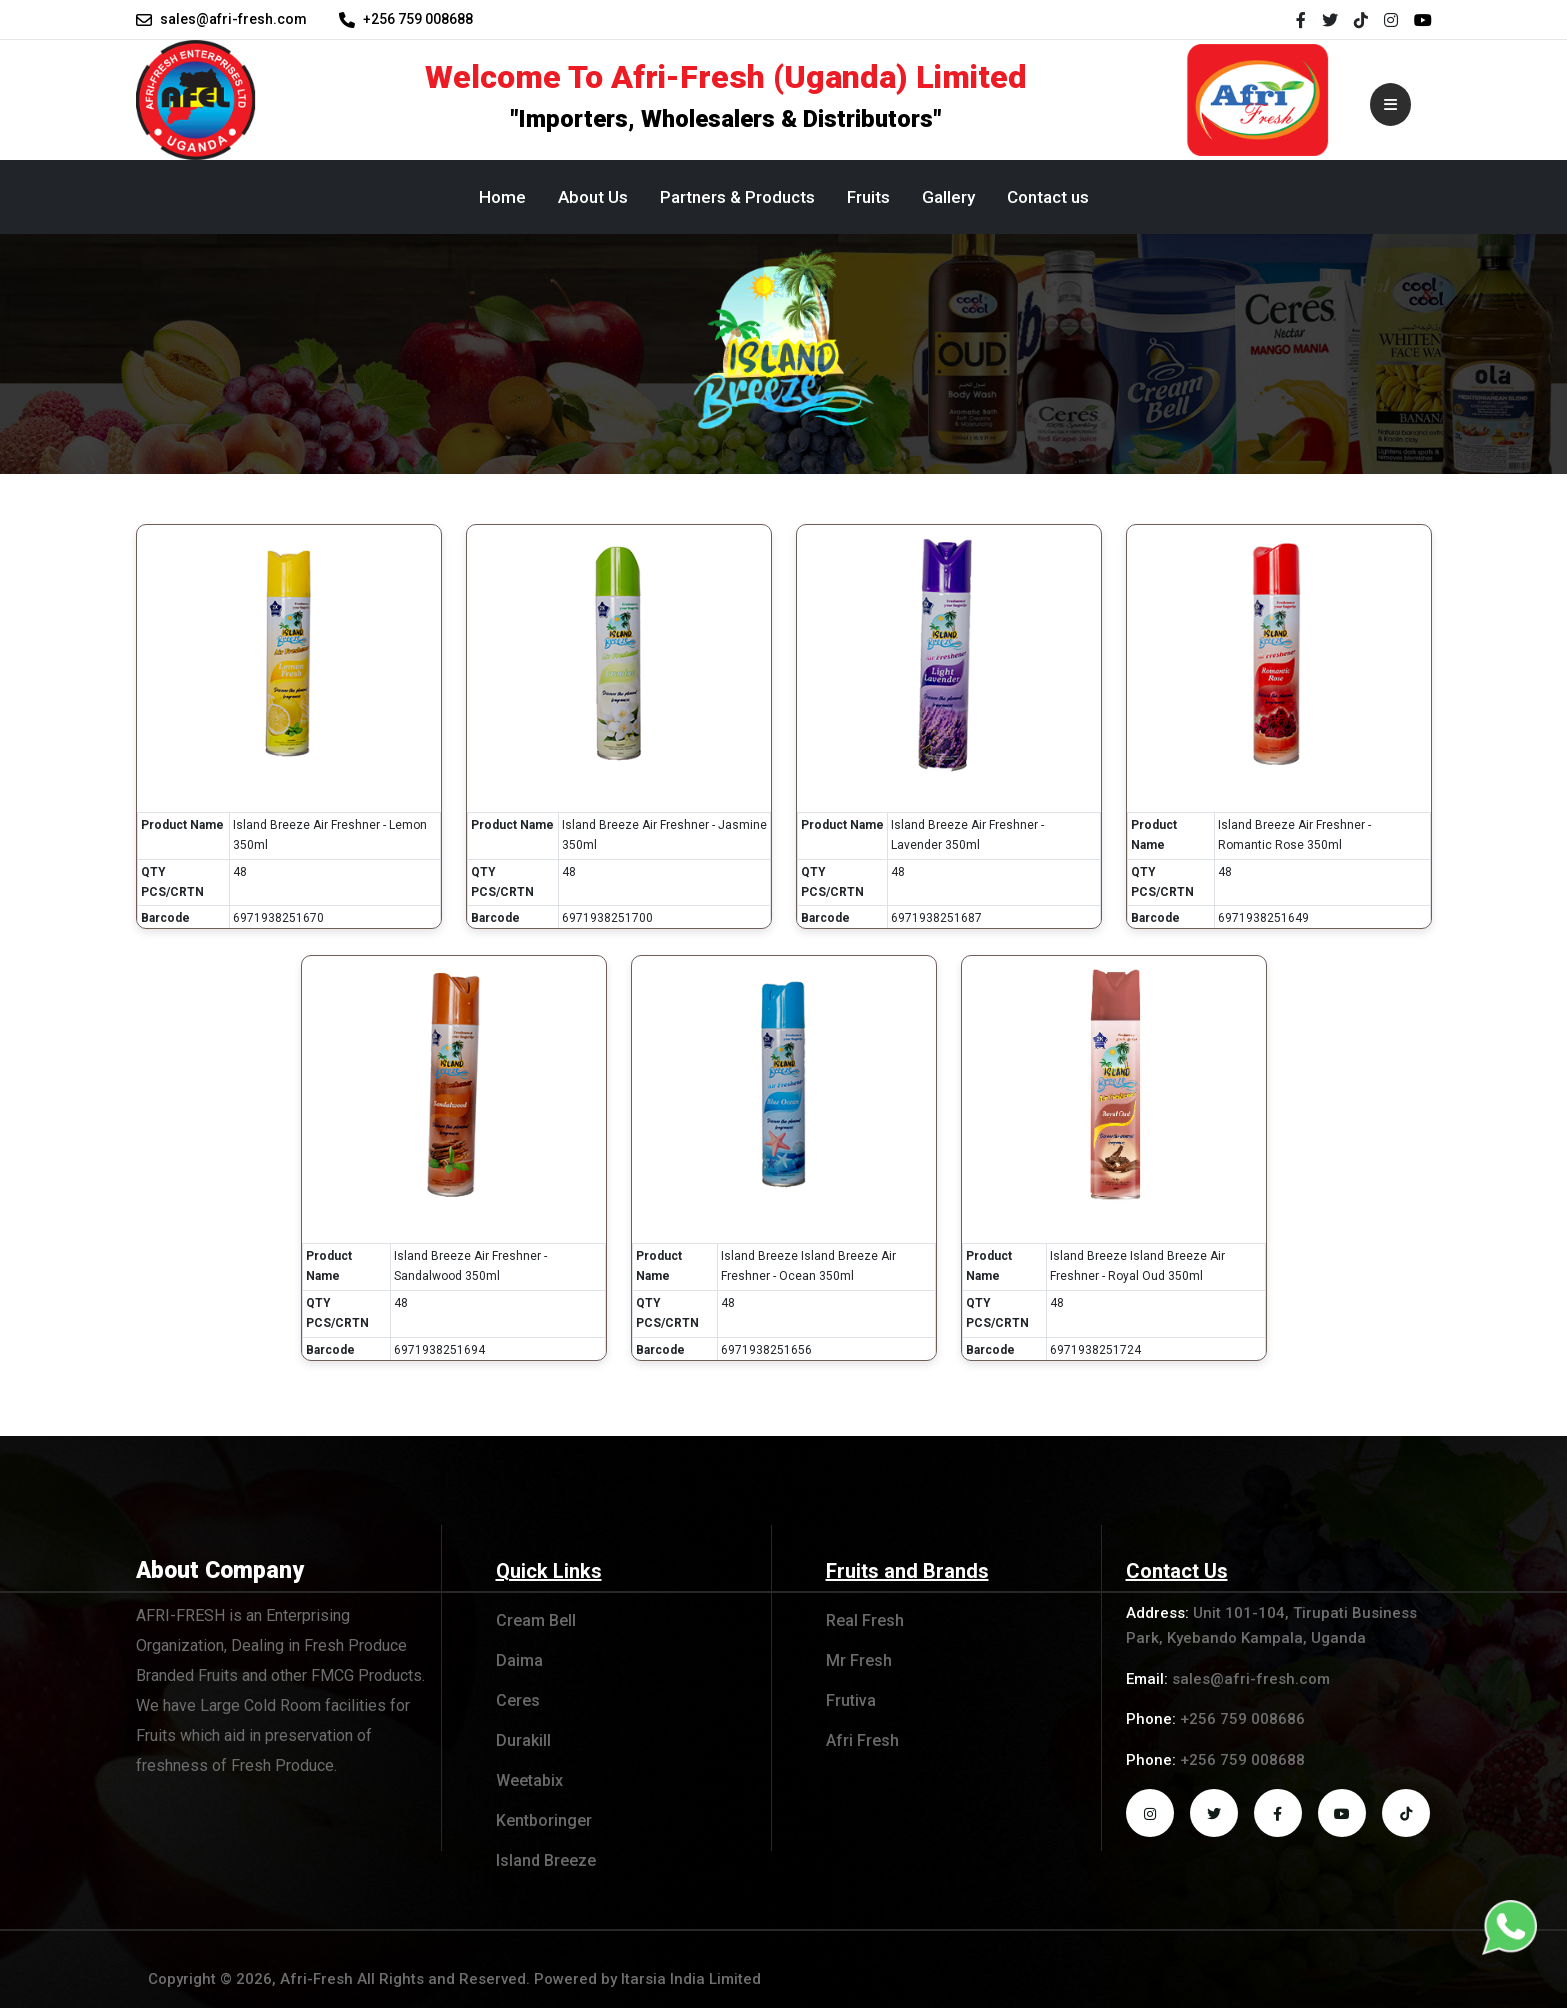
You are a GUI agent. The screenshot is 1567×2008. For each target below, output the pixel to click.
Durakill (523, 1740)
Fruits (868, 197)
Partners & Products (737, 197)
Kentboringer (544, 1820)
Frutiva (851, 1700)
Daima (519, 1660)
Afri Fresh (862, 1740)
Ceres (518, 1700)
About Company (223, 1570)
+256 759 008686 (1242, 1719)
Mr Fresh (859, 1660)
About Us (593, 197)
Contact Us (1177, 1571)
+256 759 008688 (418, 19)
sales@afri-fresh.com (233, 19)
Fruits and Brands (907, 1571)
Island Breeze (546, 1860)
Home (502, 197)
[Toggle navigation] (1387, 100)
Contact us (1048, 197)
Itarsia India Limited (691, 1979)
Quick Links (549, 1571)
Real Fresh (865, 1620)
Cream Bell (536, 1620)
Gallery (948, 197)
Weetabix (529, 1780)
